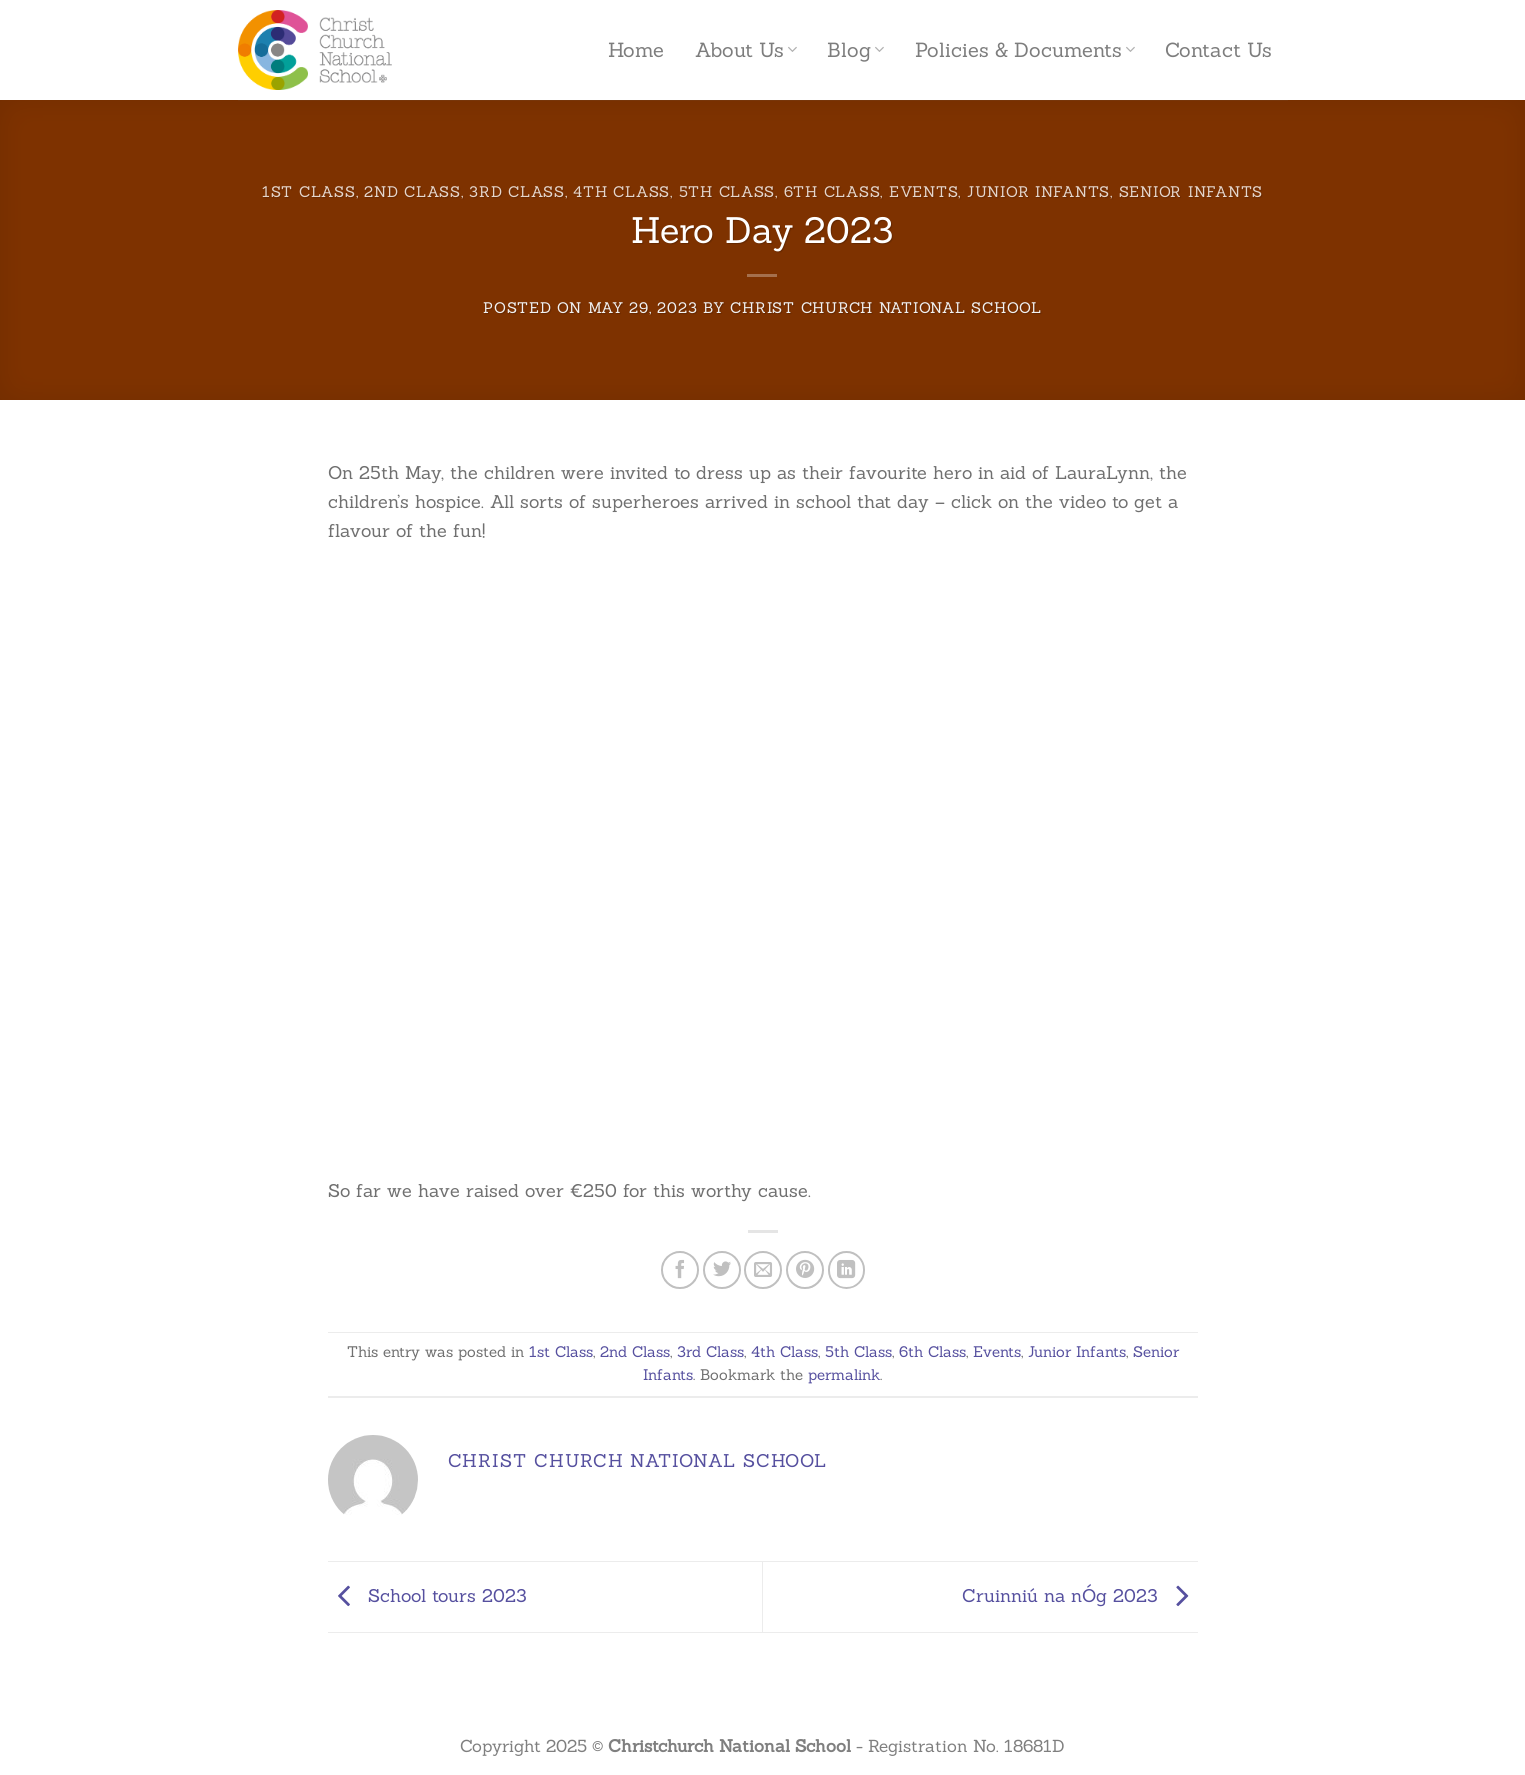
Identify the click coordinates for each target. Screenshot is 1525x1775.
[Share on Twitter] (722, 1270)
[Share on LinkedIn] (847, 1270)
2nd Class (412, 191)
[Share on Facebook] (680, 1270)
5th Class (727, 191)
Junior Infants (1038, 191)
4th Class (621, 191)
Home (636, 50)
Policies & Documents (1025, 50)
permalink (844, 1374)
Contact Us (1218, 50)
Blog (855, 50)
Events (923, 191)
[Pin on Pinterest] (805, 1270)
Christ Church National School (885, 307)
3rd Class (517, 191)
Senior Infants (1191, 191)
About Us (746, 50)
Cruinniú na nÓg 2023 (1080, 1595)
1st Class (309, 191)
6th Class (832, 191)
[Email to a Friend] (763, 1270)
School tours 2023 (427, 1595)
